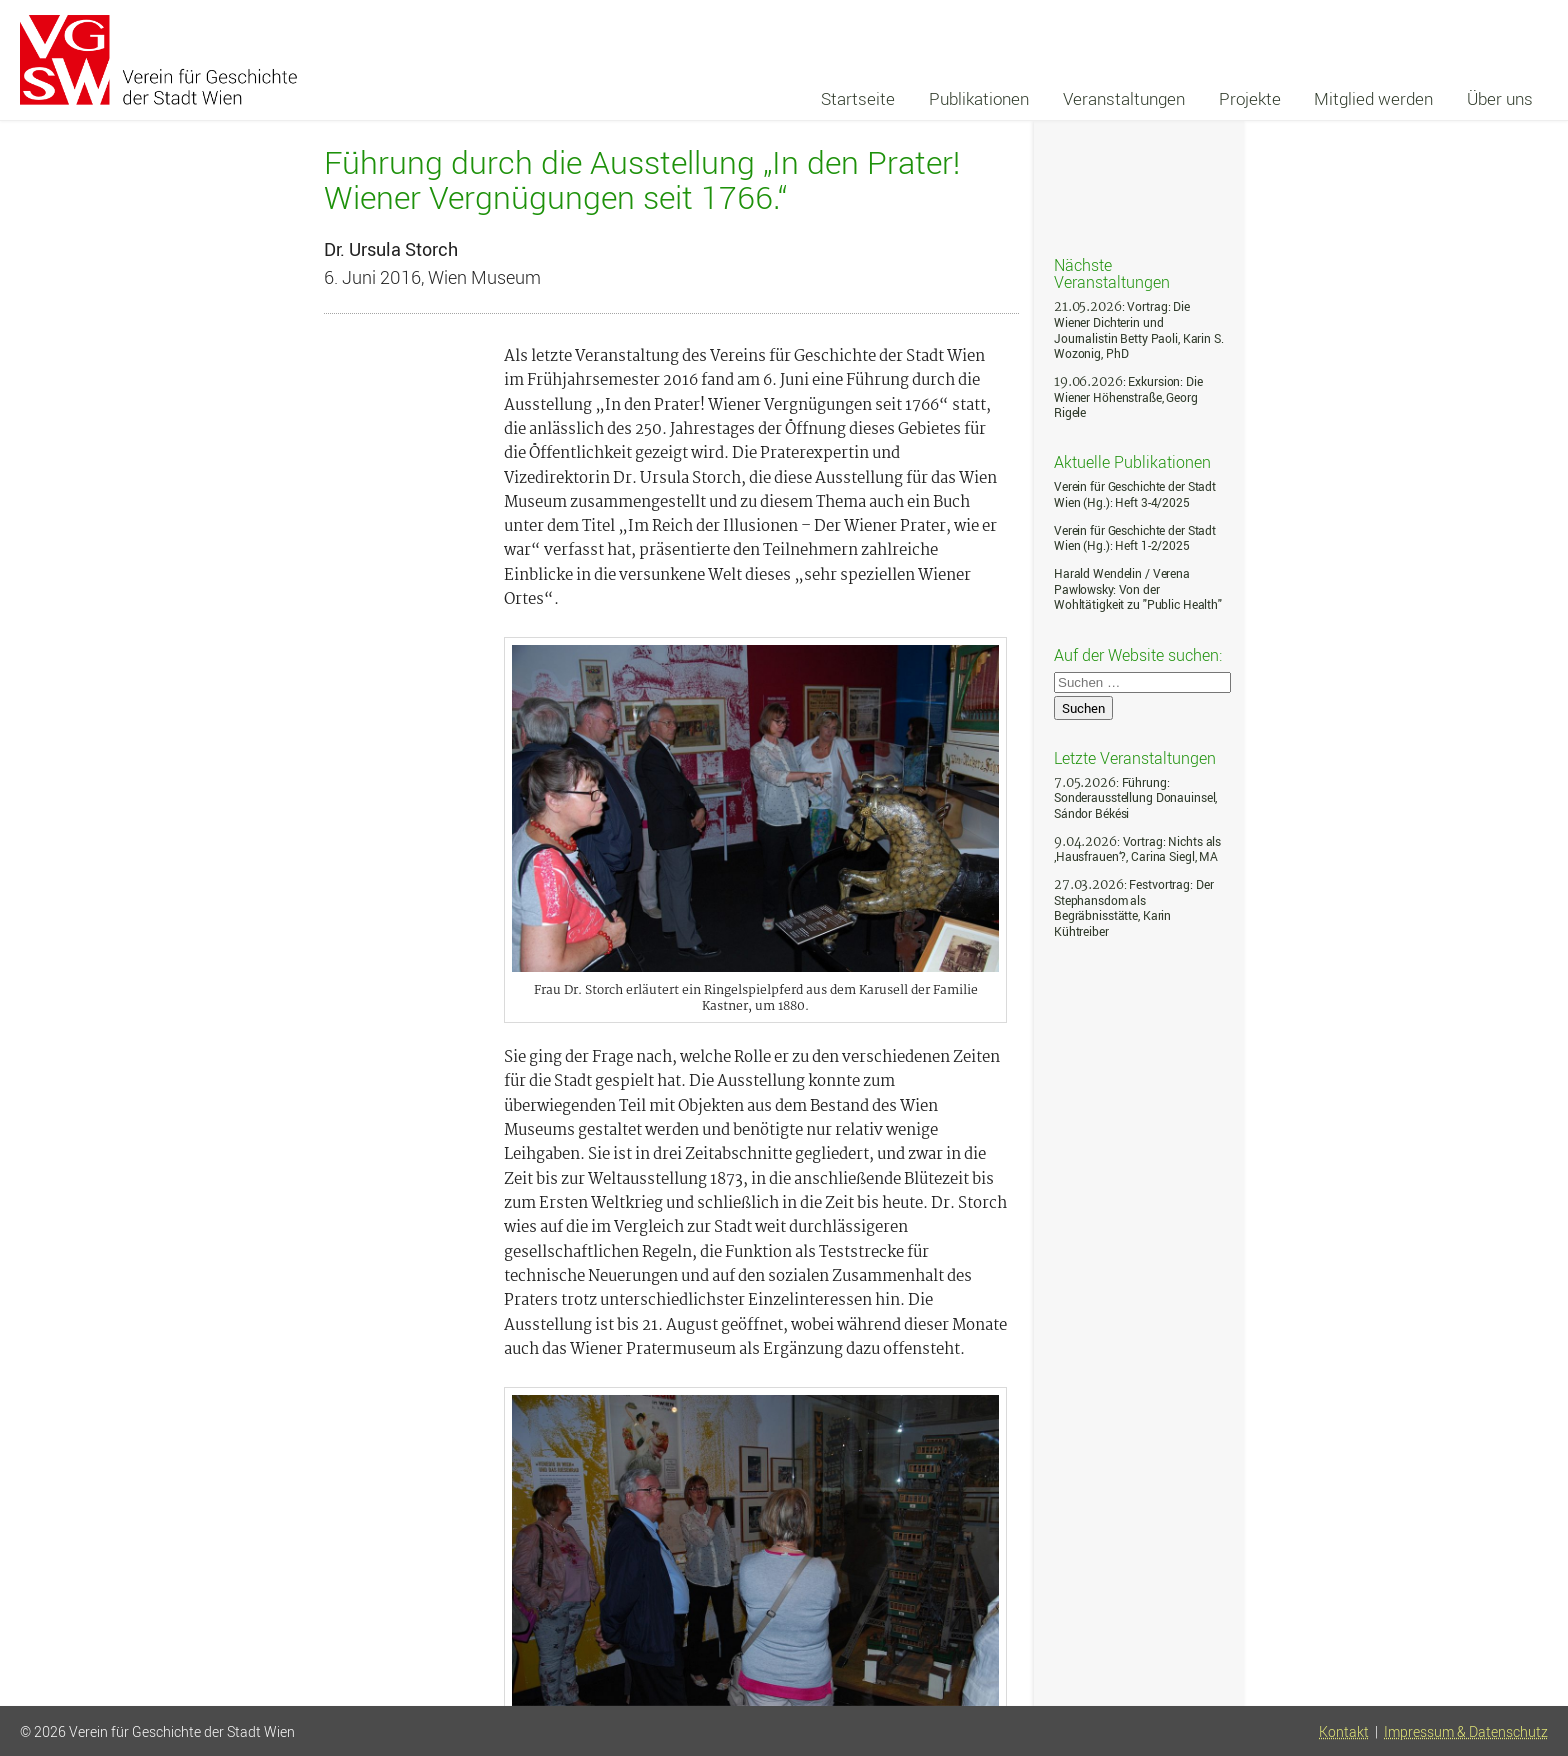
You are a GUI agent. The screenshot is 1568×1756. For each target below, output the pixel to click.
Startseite (858, 98)
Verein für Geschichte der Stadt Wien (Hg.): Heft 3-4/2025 (1135, 494)
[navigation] (1177, 99)
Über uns (1500, 98)
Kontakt (1344, 1732)
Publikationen (979, 98)
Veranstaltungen (1124, 98)
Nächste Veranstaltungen (1112, 272)
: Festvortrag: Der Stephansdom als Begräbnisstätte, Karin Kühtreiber (1133, 908)
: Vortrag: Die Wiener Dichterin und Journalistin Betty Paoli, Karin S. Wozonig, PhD (1139, 330)
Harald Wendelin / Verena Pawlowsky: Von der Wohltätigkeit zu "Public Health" (1138, 589)
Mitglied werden (1373, 98)
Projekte (1250, 98)
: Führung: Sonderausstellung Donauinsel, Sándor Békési (1135, 798)
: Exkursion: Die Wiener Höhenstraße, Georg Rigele (1128, 397)
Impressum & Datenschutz (1466, 1732)
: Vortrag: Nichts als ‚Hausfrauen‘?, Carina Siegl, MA (1137, 849)
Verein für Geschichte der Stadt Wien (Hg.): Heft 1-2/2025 (1135, 538)
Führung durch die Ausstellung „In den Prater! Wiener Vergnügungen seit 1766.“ (642, 179)
